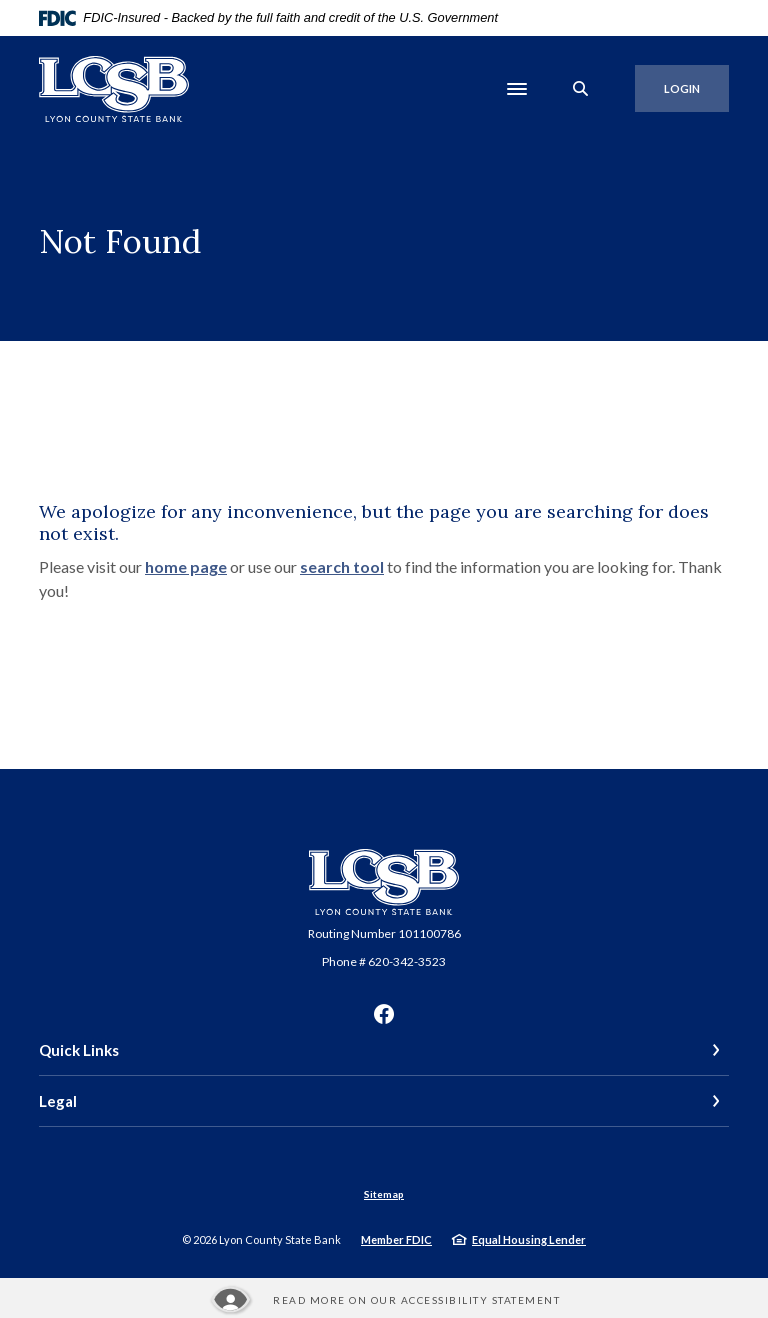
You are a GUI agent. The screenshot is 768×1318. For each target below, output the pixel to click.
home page (186, 566)
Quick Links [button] (79, 1050)
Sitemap (384, 1194)
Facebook (384, 1014)
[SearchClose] (581, 88)
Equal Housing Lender (529, 1239)
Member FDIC (396, 1239)
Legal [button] (58, 1101)
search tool (342, 566)
